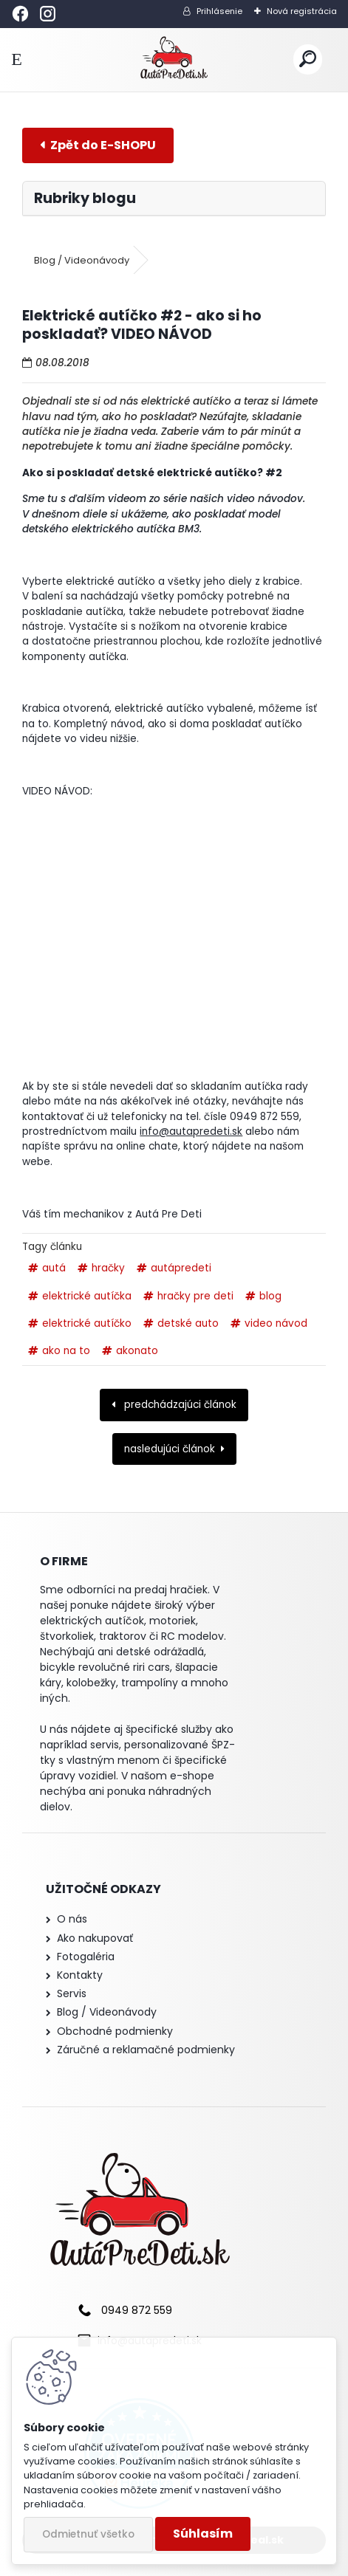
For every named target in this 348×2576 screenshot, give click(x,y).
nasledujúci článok (169, 1449)
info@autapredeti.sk (191, 1131)
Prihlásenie (219, 11)
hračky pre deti (195, 1296)
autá (54, 1268)
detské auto (188, 1323)
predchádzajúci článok (178, 1405)
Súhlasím (203, 2533)
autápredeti (181, 1268)
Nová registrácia (302, 11)
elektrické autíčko (87, 1323)
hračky (108, 1268)
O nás (72, 1919)
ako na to (66, 1351)
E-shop (98, 145)
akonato (137, 1351)
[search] (307, 59)
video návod (276, 1323)
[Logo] (173, 59)
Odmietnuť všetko (88, 2534)
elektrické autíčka (87, 1296)
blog (270, 1296)
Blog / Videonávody (81, 260)
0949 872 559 (136, 2310)
